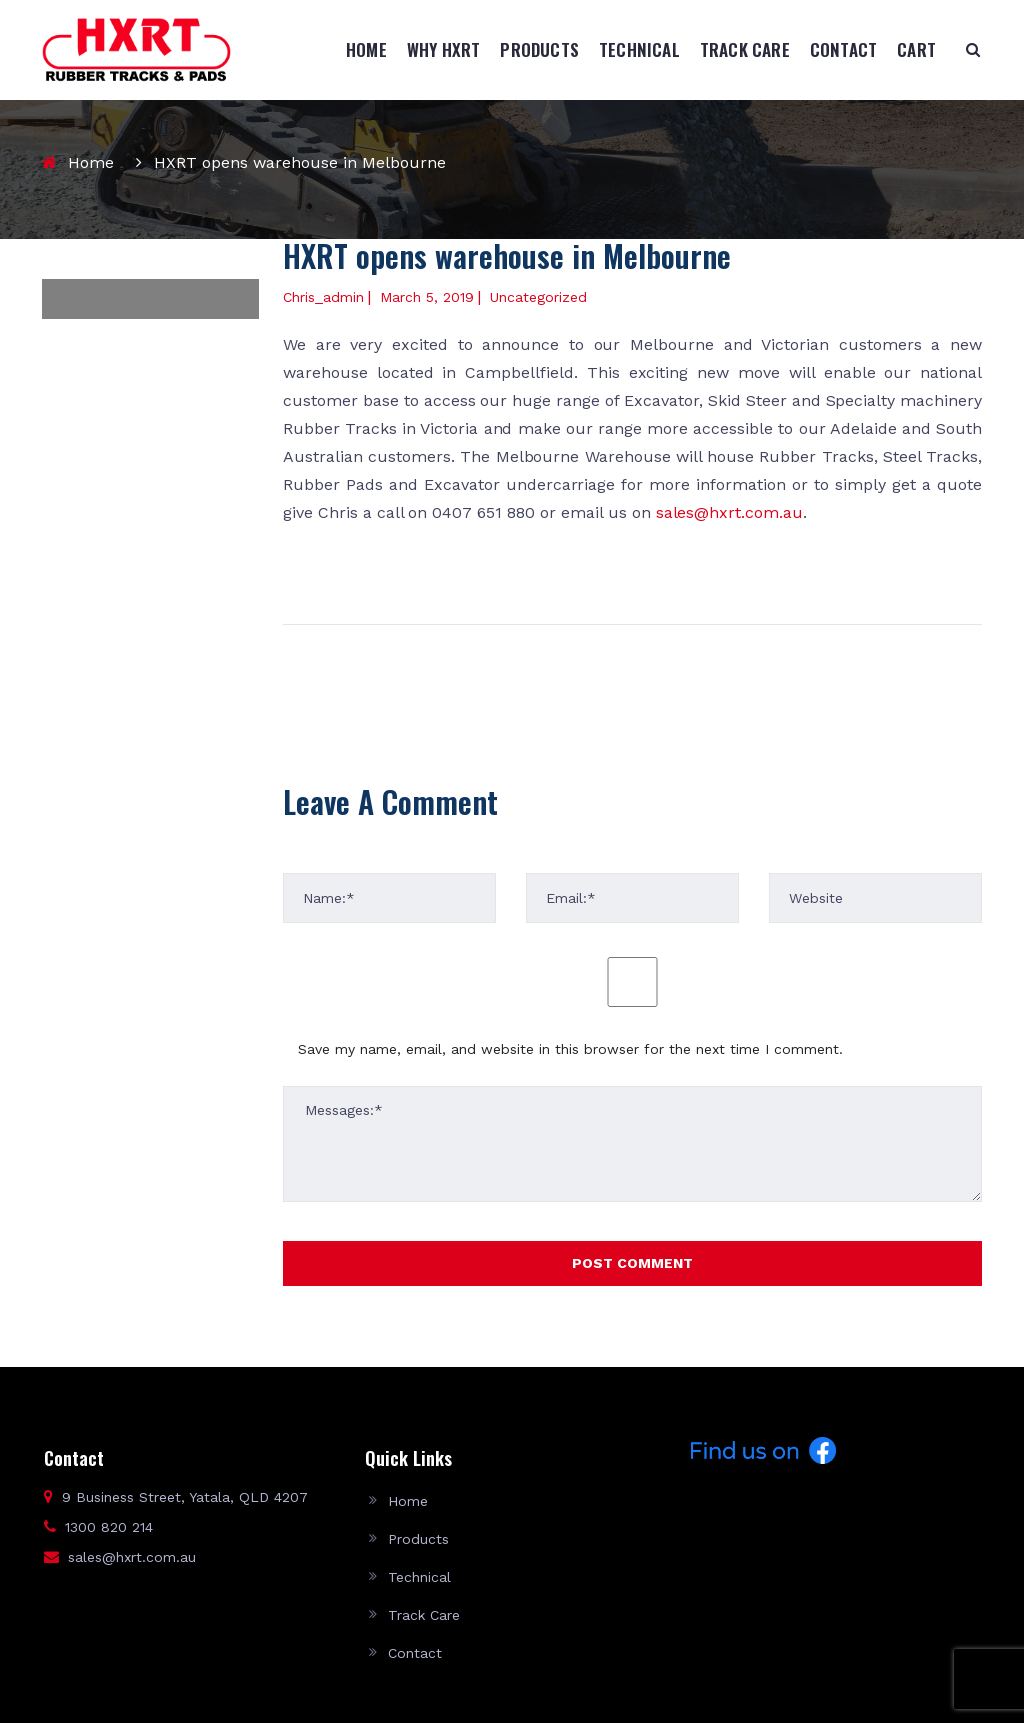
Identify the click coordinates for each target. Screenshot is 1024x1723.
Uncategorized (538, 297)
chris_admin (323, 297)
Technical (639, 49)
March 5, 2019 (427, 297)
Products (539, 49)
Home (366, 49)
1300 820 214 (109, 1527)
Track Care (745, 49)
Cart (916, 49)
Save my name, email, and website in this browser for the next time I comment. (570, 1049)
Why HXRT (444, 49)
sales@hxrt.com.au (730, 512)
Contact (843, 49)
